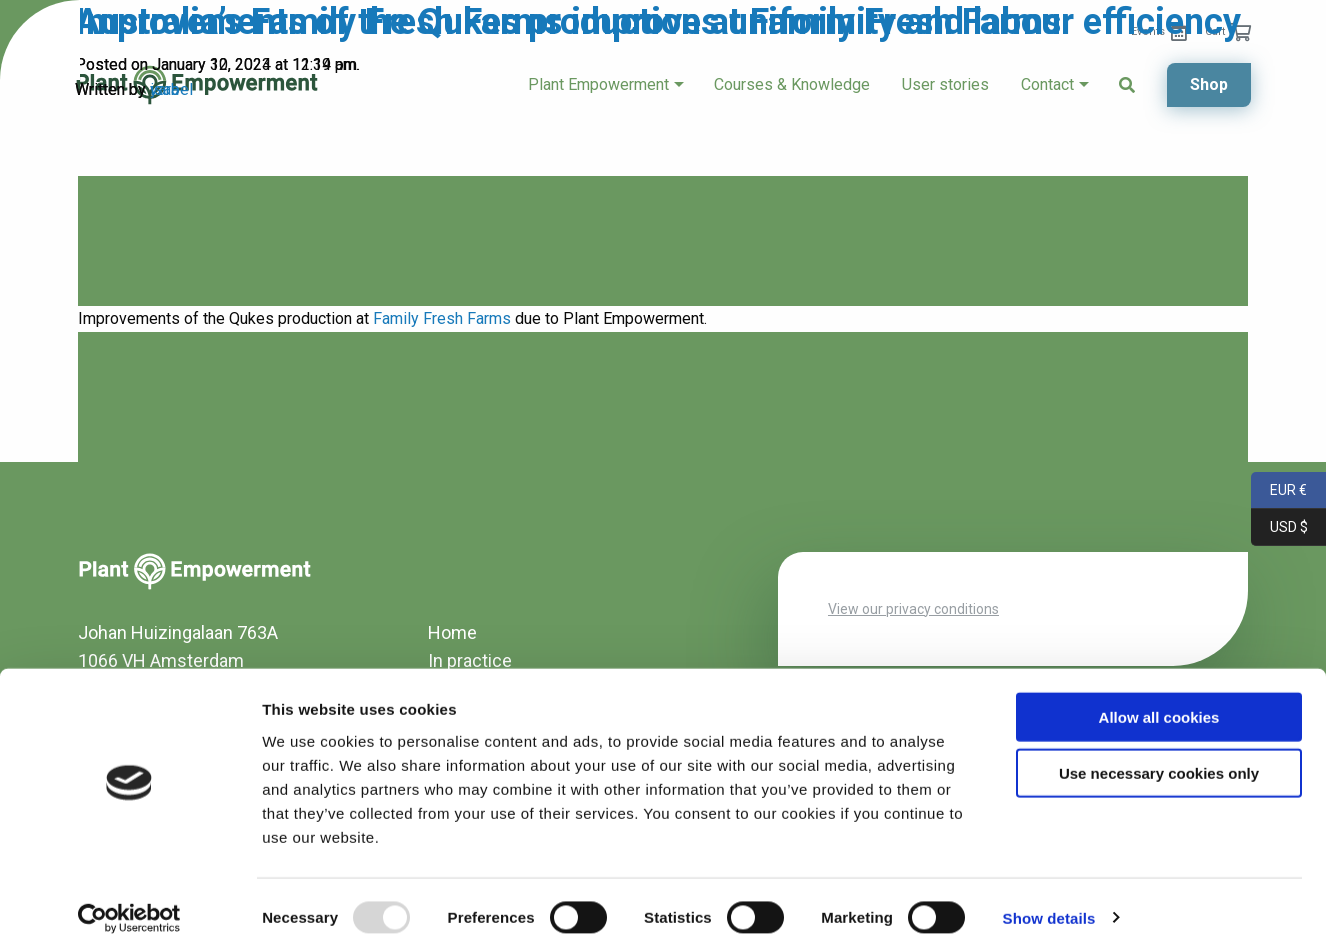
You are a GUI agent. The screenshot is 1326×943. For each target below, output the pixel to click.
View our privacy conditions (913, 609)
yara (164, 89)
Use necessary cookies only (1159, 759)
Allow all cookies (1159, 702)
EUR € (1279, 490)
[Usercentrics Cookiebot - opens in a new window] (129, 904)
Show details (1049, 903)
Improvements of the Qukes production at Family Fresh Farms (568, 22)
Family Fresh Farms (442, 318)
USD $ (1279, 527)
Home (452, 632)
